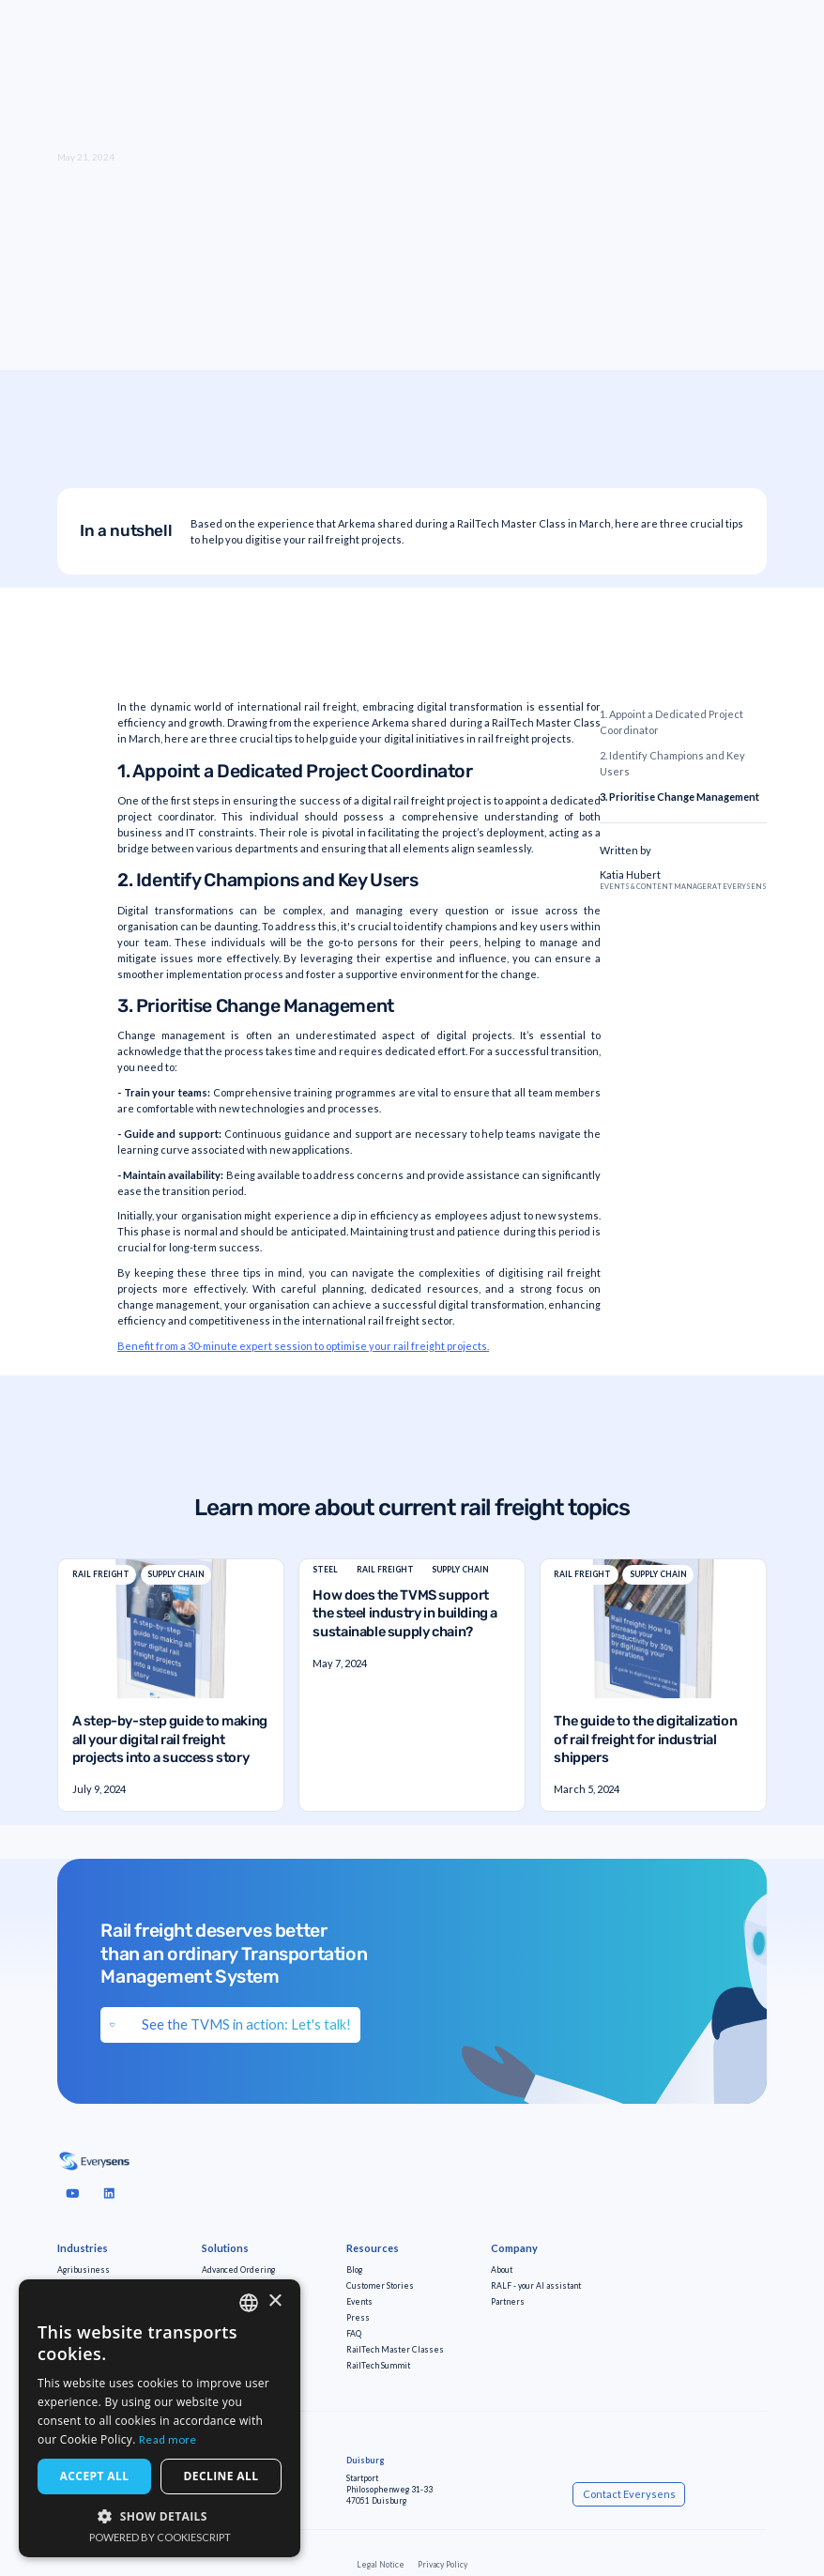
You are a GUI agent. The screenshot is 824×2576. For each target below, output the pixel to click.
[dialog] (159, 2418)
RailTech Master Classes (395, 2349)
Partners (508, 2302)
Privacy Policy (442, 2564)
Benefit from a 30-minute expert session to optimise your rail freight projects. (303, 1346)
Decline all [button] (221, 2476)
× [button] (274, 2301)
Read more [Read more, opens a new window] (168, 2439)
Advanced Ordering (238, 2270)
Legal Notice (380, 2564)
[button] (160, 2516)
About (501, 2270)
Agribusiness (83, 2270)
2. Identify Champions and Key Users (672, 763)
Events (359, 2302)
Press (358, 2318)
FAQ (353, 2333)
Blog (354, 2270)
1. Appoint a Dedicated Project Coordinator (671, 722)
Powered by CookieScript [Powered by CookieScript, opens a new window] (160, 2537)
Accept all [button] (95, 2476)
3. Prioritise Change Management (679, 796)
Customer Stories (380, 2286)
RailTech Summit (378, 2365)
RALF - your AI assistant (536, 2286)
